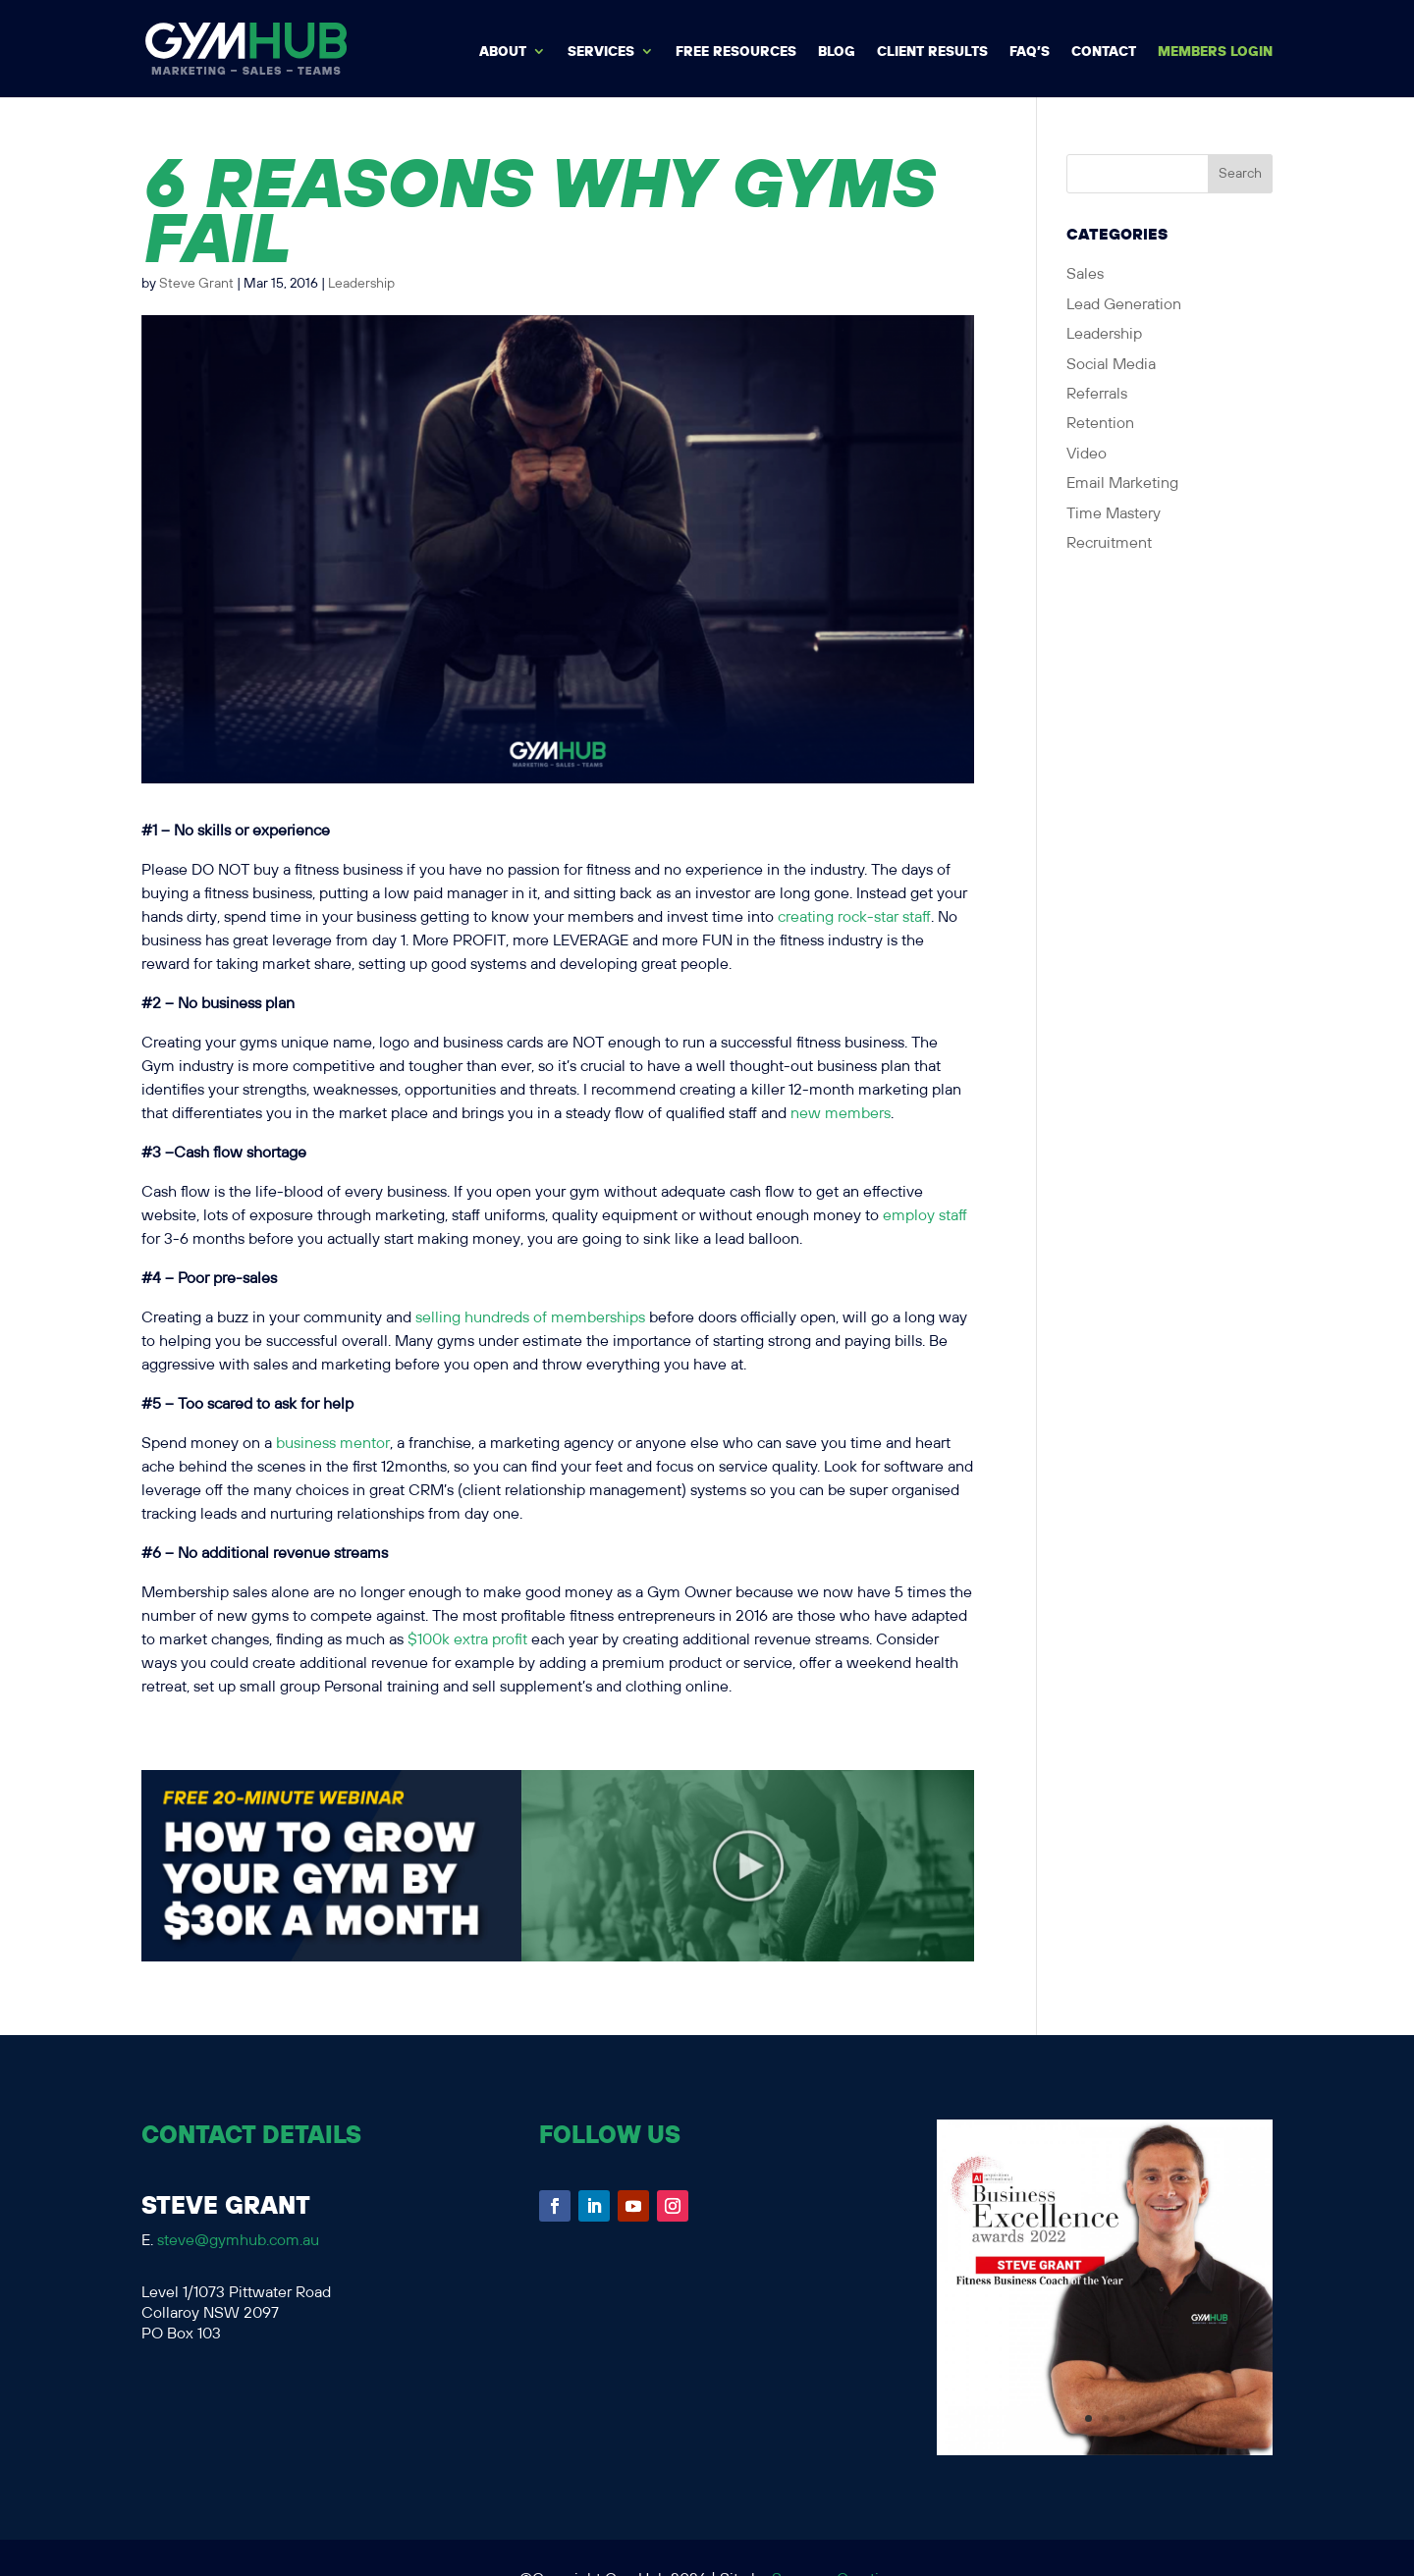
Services (601, 52)
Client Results (932, 52)
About (502, 52)
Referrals (1096, 394)
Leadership (361, 284)
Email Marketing (1122, 483)
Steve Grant (196, 284)
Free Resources (736, 52)
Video (1086, 454)
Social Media (1111, 364)
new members (840, 1113)
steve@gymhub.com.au (238, 2240)
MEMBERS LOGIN (1215, 52)
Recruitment (1109, 543)
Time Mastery (1113, 514)
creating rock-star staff (854, 917)
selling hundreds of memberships (530, 1318)
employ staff (925, 1216)
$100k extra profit (467, 1640)
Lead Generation (1123, 304)
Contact (1103, 52)
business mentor (333, 1443)
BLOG (836, 52)
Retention (1100, 423)
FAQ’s (1029, 52)
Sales (1085, 274)
